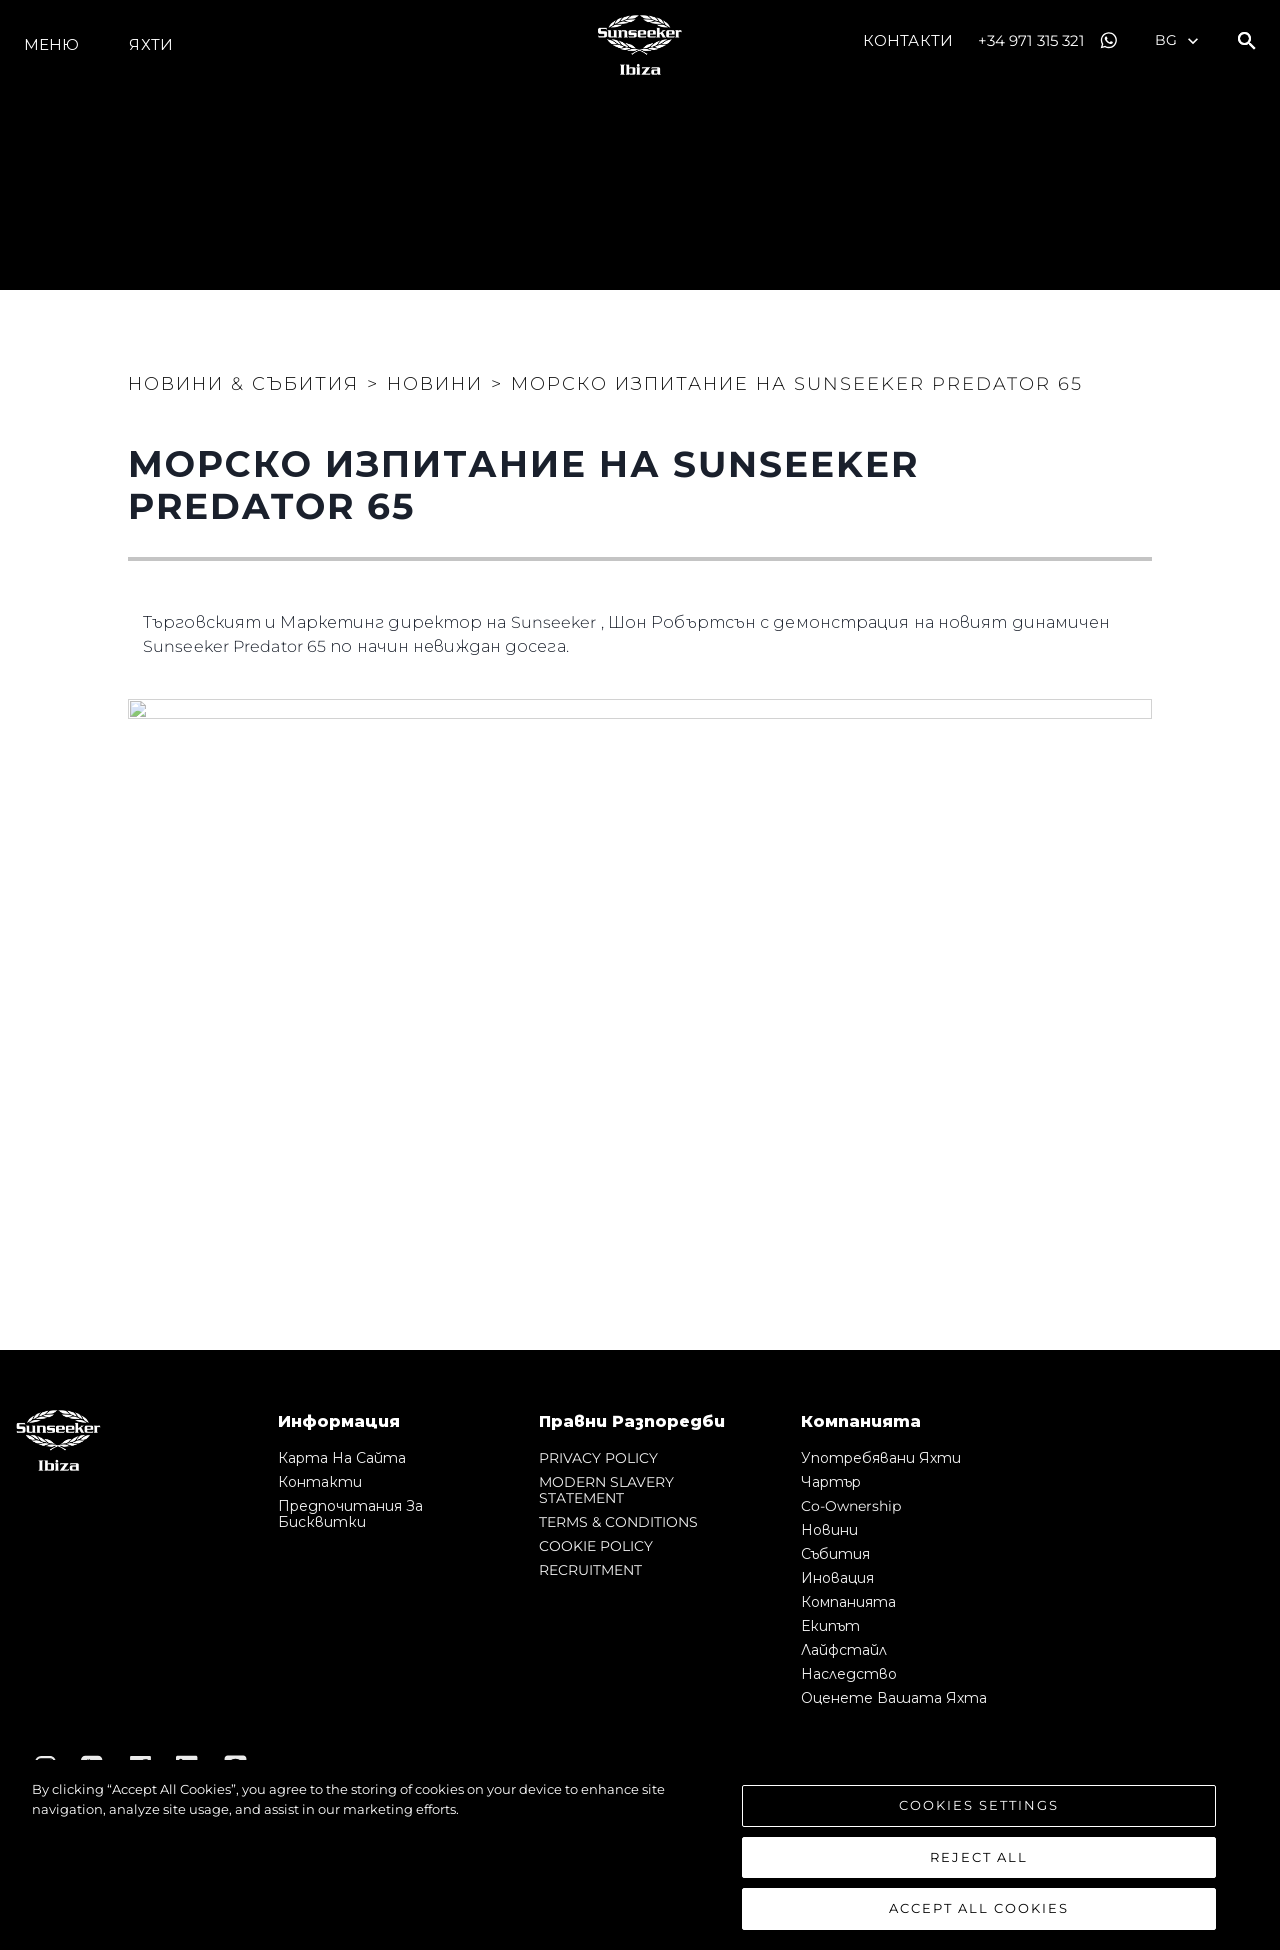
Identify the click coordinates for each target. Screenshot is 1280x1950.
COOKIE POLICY (596, 1546)
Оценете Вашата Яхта (894, 1698)
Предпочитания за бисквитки (350, 1514)
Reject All (979, 1857)
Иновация (837, 1578)
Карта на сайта (342, 1458)
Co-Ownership (851, 1506)
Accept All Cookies (979, 1908)
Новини (829, 1530)
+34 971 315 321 (1031, 40)
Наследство (849, 1674)
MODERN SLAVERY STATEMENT (606, 1490)
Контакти (908, 40)
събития (835, 1554)
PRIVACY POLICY (598, 1458)
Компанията (848, 1602)
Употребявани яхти (881, 1458)
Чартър (831, 1482)
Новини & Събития (243, 384)
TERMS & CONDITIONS (618, 1522)
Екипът (830, 1626)
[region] (640, 1855)
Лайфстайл (844, 1650)
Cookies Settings (979, 1805)
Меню (51, 44)
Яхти (150, 44)
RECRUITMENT (590, 1570)
